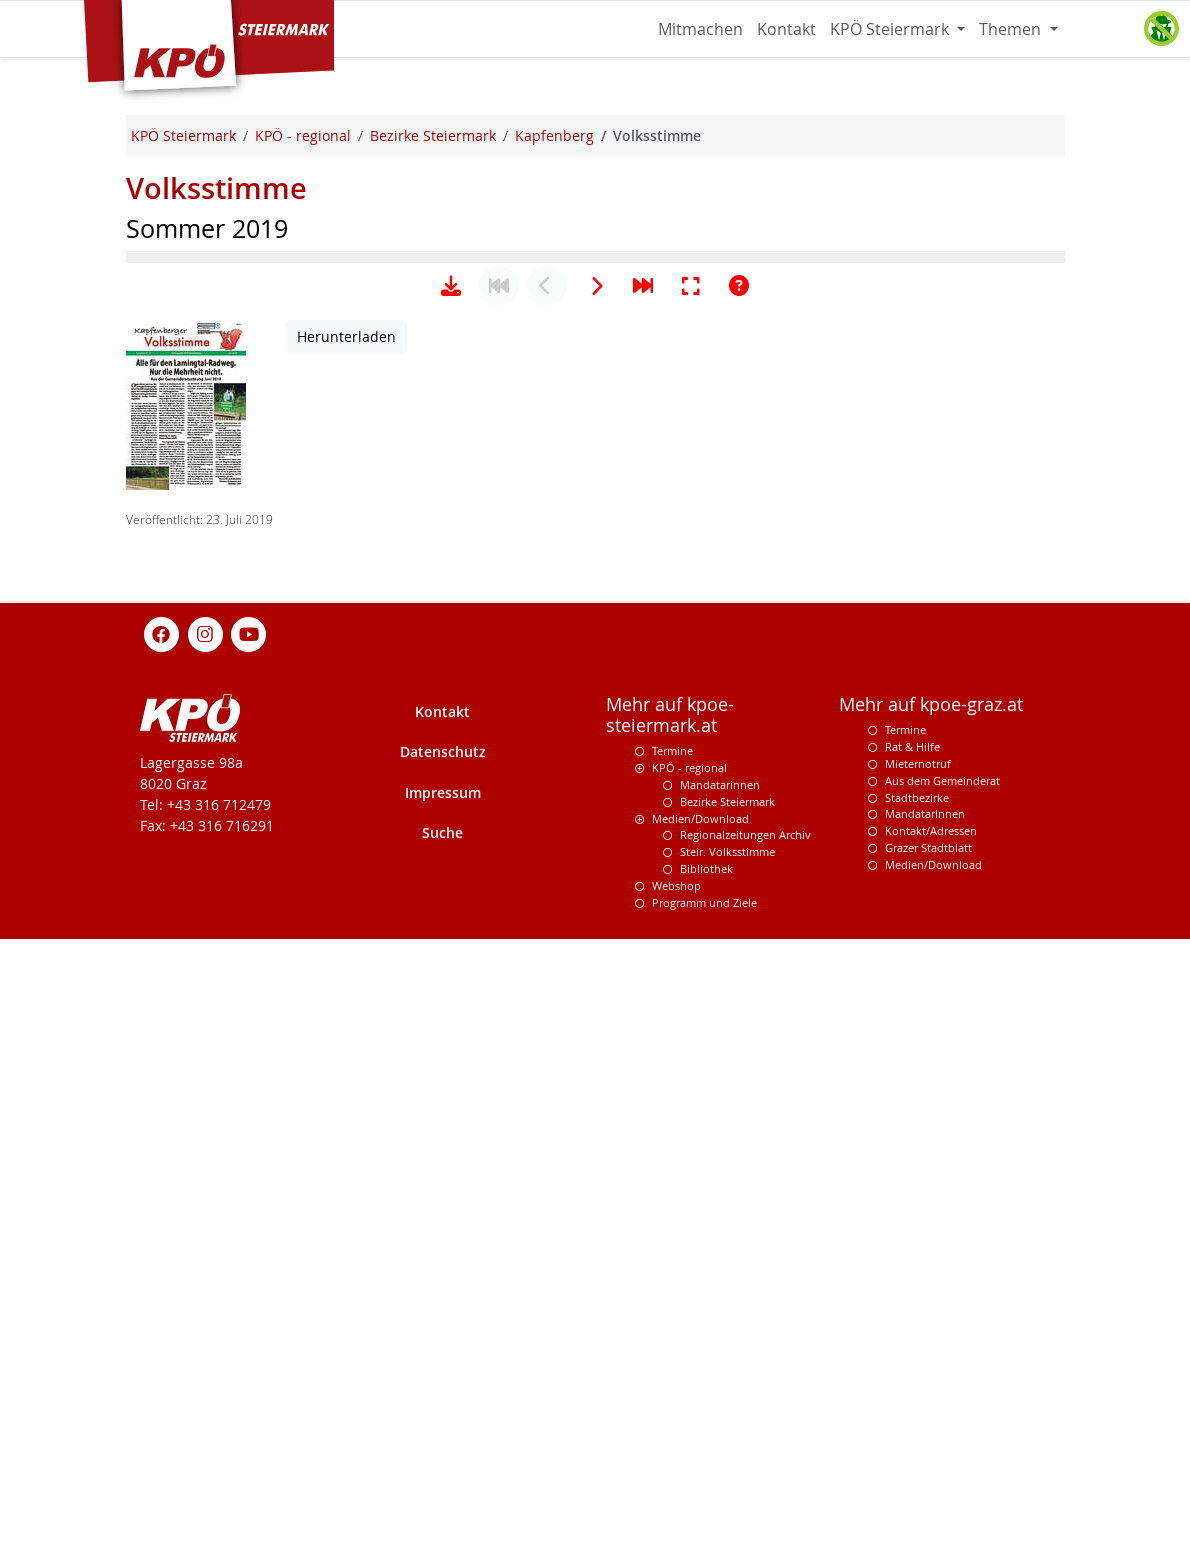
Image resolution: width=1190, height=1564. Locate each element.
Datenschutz (443, 1376)
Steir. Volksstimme (727, 1476)
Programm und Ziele (704, 1527)
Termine (672, 1375)
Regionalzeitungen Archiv (745, 1459)
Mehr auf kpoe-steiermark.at (670, 1340)
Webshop (676, 1510)
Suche (442, 1457)
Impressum (443, 1417)
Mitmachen (700, 29)
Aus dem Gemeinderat (942, 1405)
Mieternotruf (918, 1388)
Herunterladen (346, 961)
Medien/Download (700, 1443)
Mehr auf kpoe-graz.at (931, 1329)
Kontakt (786, 29)
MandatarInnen (925, 1438)
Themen (1012, 29)
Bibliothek (706, 1493)
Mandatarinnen (720, 1409)
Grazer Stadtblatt (928, 1472)
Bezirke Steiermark (727, 1426)
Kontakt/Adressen (931, 1455)
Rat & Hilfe (912, 1371)
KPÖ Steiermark (891, 29)
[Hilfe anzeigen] (739, 911)
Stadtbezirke (917, 1422)
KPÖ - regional (689, 1392)
